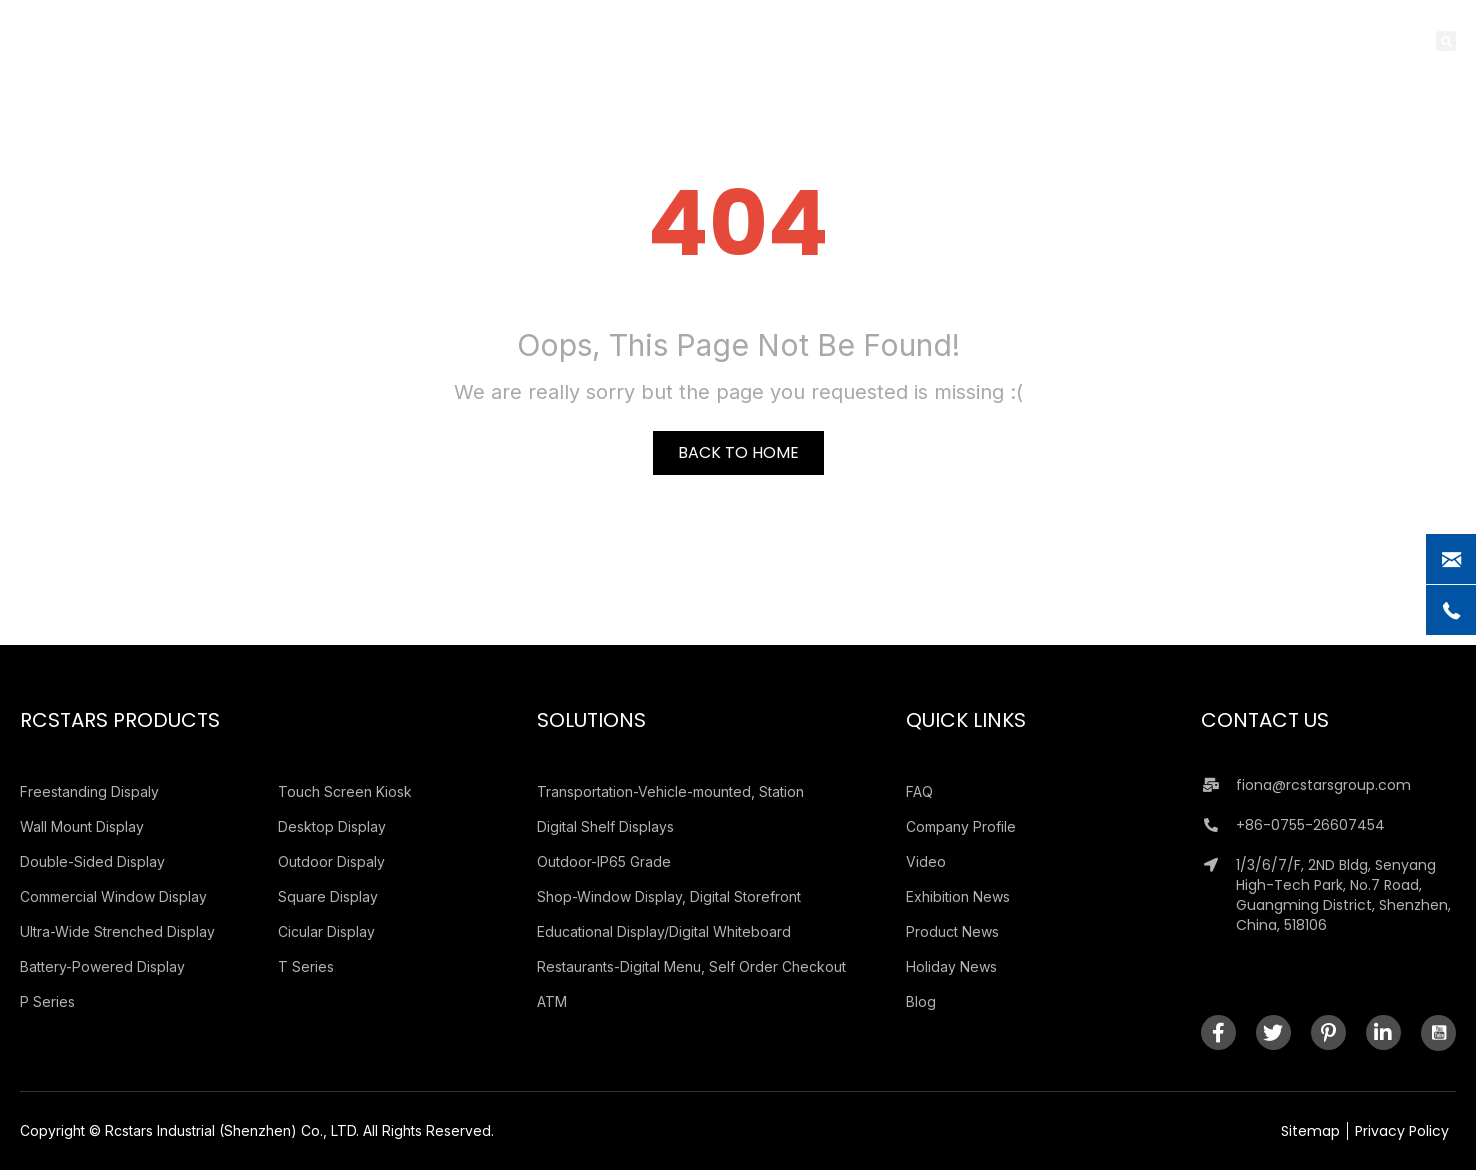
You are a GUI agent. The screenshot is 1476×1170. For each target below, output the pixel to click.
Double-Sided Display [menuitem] (92, 861)
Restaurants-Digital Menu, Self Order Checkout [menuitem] (691, 966)
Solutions (591, 720)
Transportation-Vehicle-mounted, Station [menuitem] (670, 791)
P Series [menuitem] (47, 1001)
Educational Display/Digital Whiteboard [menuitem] (664, 931)
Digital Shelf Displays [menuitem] (605, 826)
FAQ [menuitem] (919, 791)
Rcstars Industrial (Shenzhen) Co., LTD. (232, 1130)
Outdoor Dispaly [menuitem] (331, 861)
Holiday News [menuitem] (951, 966)
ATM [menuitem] (552, 1001)
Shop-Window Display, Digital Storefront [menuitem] (669, 896)
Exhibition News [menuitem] (958, 896)
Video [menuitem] (926, 861)
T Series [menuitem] (306, 966)
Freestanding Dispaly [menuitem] (89, 791)
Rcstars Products (120, 720)
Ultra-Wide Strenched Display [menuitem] (117, 931)
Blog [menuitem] (921, 1001)
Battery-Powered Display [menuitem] (102, 966)
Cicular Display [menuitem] (326, 931)
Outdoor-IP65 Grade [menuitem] (604, 861)
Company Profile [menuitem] (961, 826)
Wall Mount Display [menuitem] (82, 826)
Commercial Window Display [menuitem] (113, 896)
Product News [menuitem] (952, 931)
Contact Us (1265, 720)
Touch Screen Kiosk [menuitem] (345, 791)
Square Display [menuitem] (328, 896)
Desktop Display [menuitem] (332, 826)
